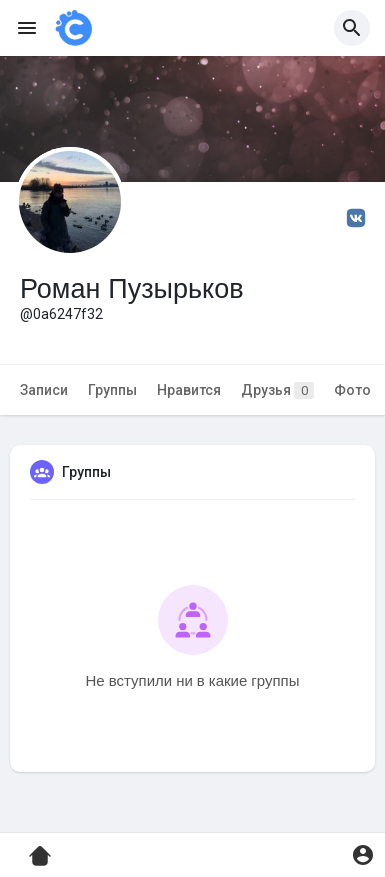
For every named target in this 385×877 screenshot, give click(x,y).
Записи (44, 390)
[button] (352, 28)
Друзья (277, 390)
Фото (352, 390)
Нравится (189, 390)
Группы (112, 390)
